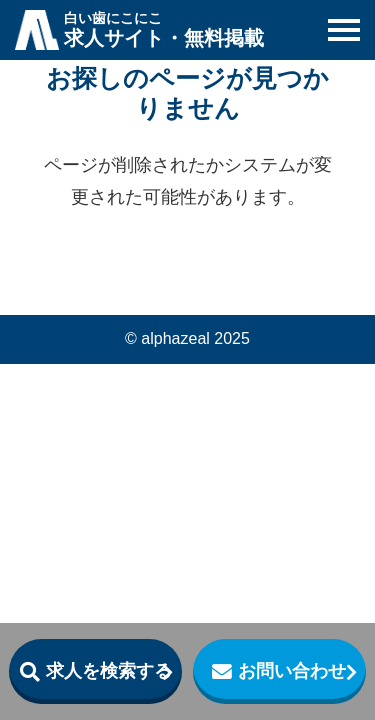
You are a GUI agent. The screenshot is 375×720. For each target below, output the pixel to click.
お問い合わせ (292, 671)
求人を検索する (109, 671)
